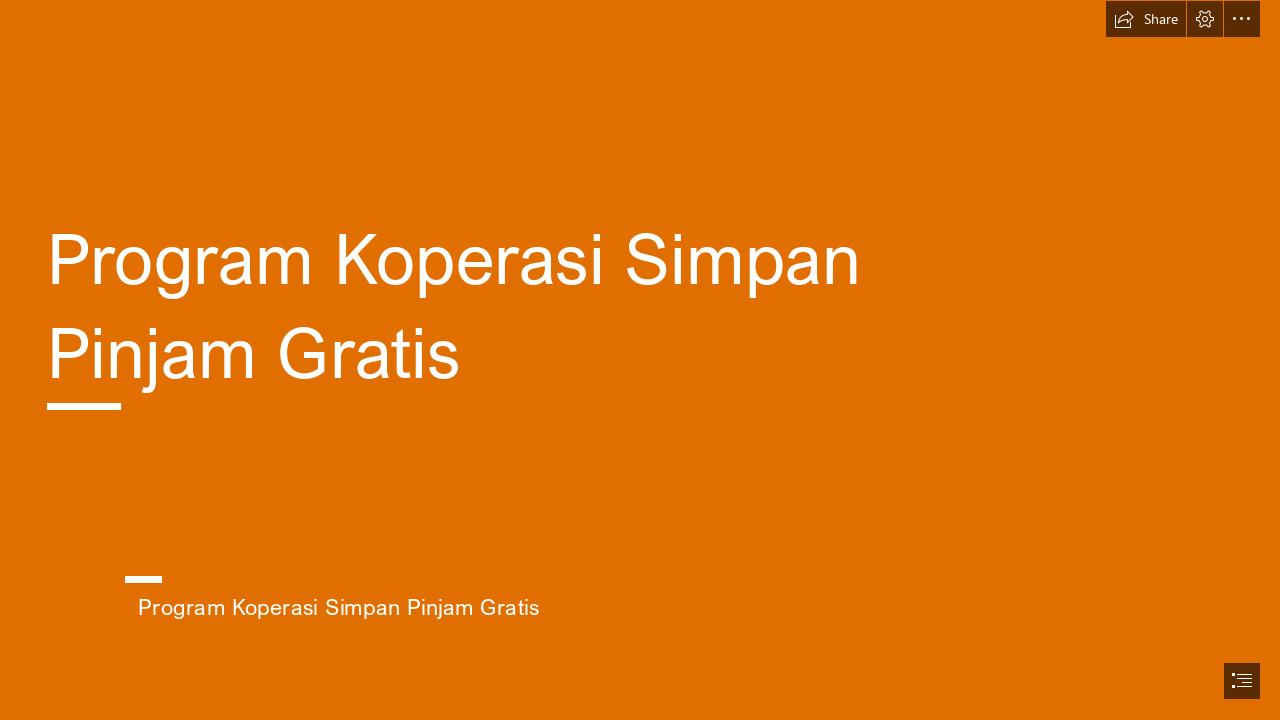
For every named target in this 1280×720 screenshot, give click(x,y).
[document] (640, 360)
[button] (1146, 19)
